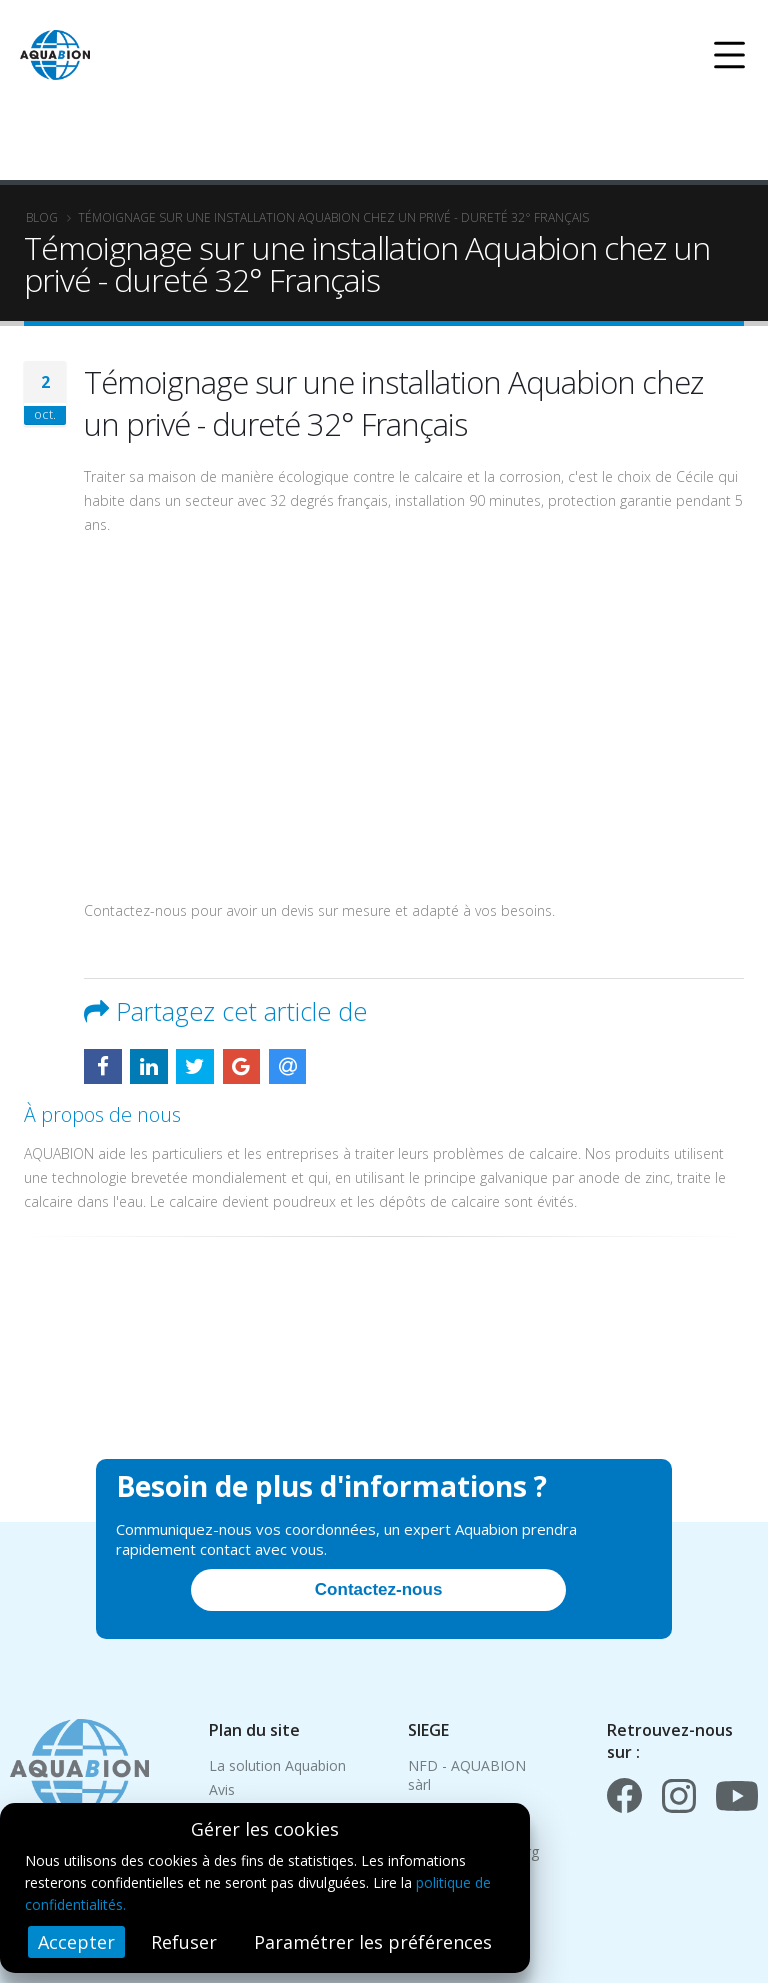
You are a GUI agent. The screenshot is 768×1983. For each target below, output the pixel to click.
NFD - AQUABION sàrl (467, 1775)
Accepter (76, 1942)
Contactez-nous (379, 1589)
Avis (222, 1789)
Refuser (184, 1942)
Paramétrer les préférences (373, 1942)
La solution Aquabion (277, 1765)
